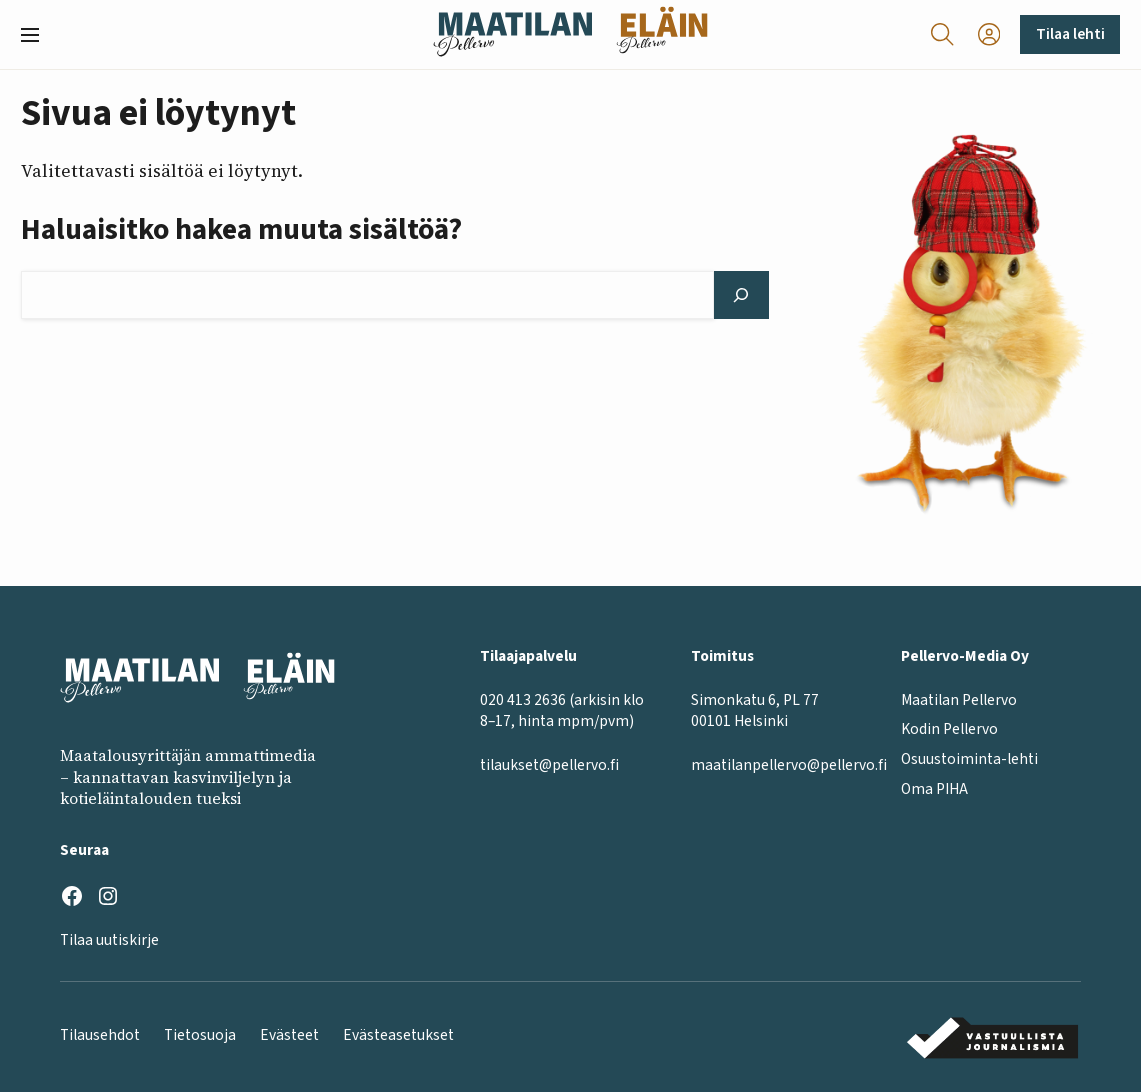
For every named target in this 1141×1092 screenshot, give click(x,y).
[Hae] (741, 295)
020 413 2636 (523, 700)
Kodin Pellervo (949, 729)
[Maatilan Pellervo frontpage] (512, 34)
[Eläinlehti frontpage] (662, 34)
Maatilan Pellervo (959, 700)
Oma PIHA (934, 789)
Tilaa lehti (1070, 34)
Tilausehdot (100, 1035)
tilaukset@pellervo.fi (549, 765)
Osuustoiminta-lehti (969, 759)
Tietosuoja (200, 1035)
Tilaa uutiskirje (109, 940)
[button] (38, 35)
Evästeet (289, 1035)
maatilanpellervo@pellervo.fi (789, 765)
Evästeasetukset (398, 1035)
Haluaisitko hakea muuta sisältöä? (241, 230)
